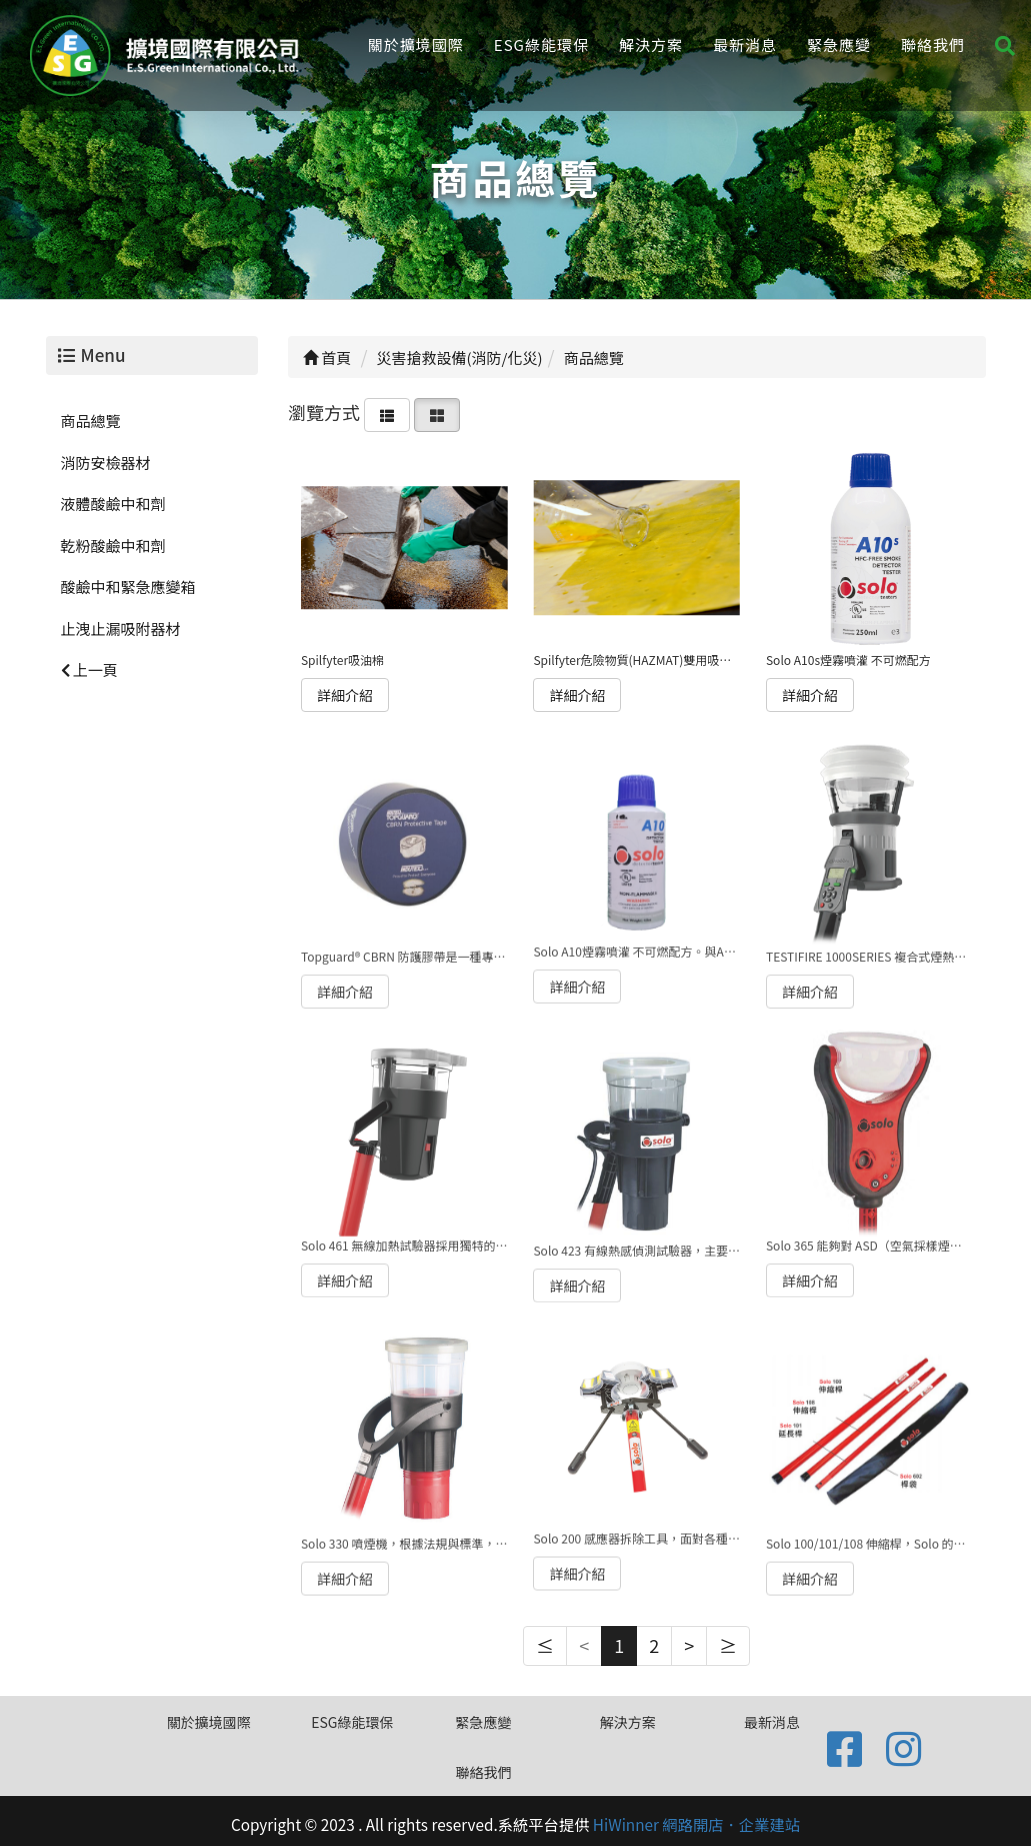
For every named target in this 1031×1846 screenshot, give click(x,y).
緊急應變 (839, 44)
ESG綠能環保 (541, 44)
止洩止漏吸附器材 (121, 628)
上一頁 (89, 669)
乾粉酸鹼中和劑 (113, 545)
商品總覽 (91, 420)
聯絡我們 (933, 44)
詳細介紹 (345, 694)
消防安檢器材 (106, 462)
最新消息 (745, 44)
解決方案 (651, 44)
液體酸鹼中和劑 (113, 503)
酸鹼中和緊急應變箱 (128, 586)
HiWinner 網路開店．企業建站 (696, 1824)
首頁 (327, 357)
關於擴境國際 (416, 44)
